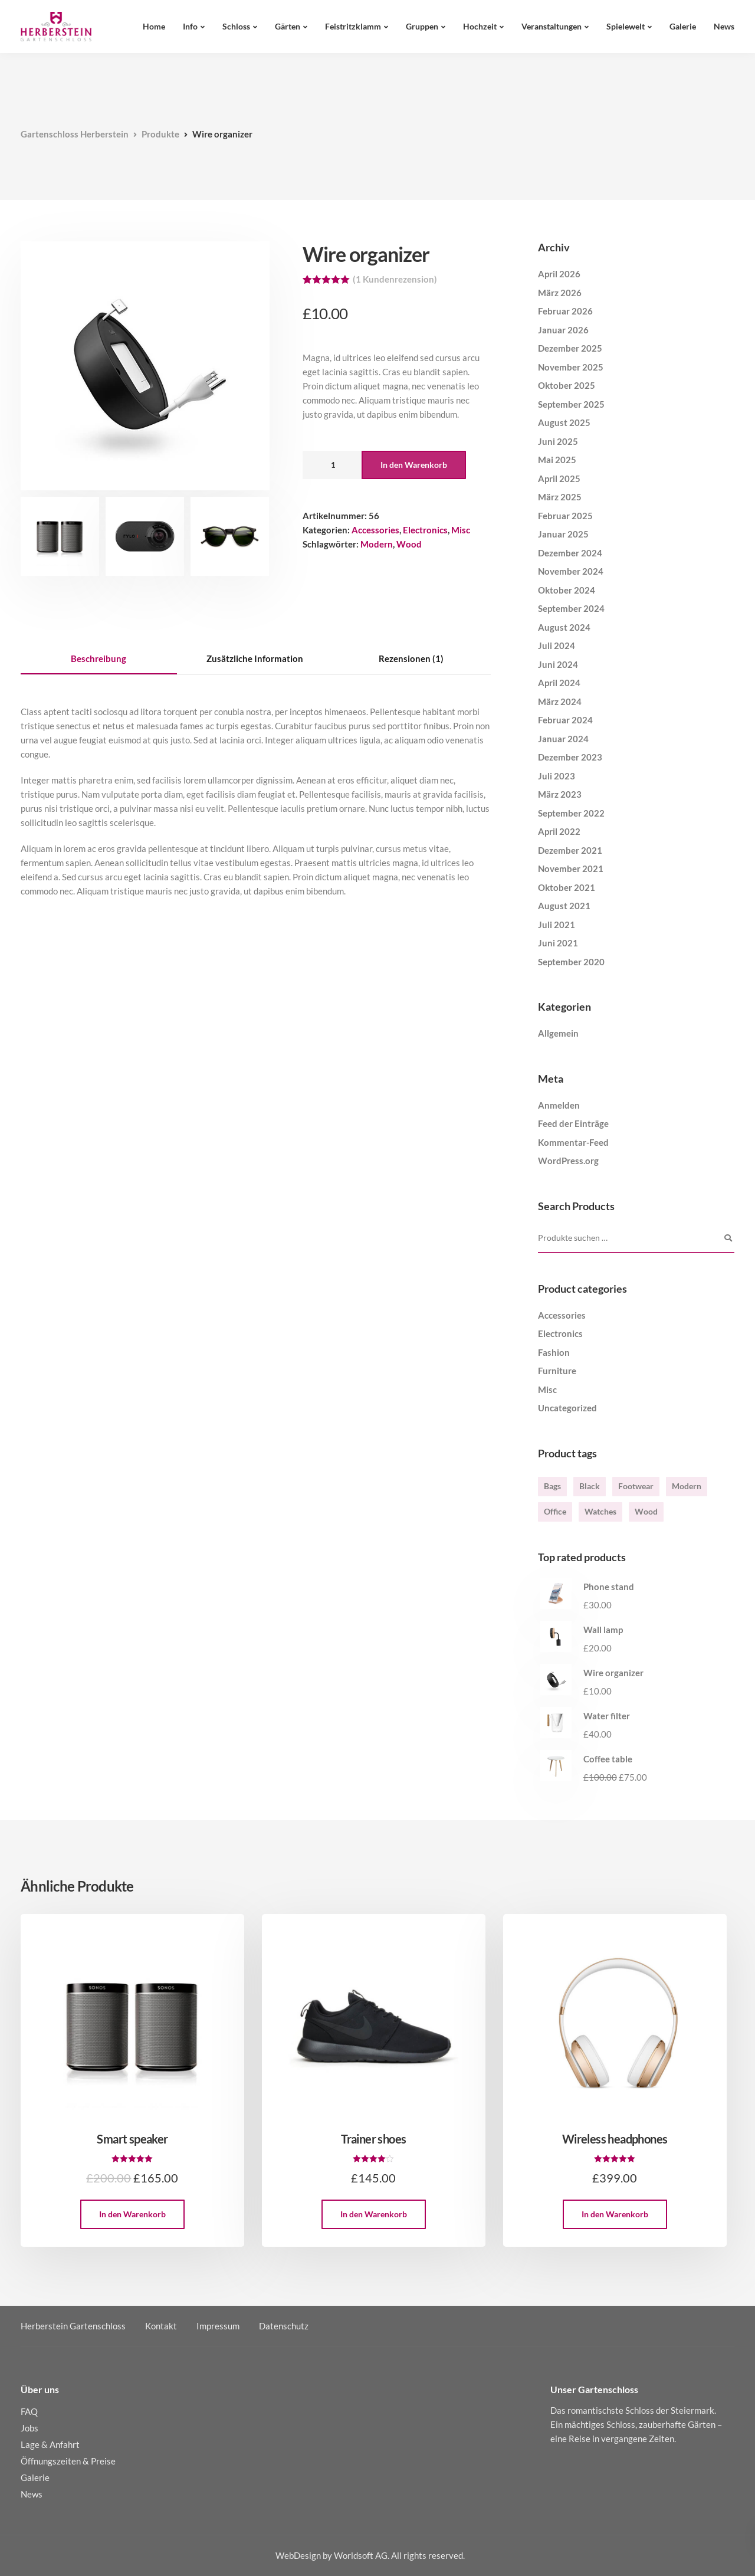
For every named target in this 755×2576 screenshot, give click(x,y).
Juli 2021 (556, 924)
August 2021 (564, 905)
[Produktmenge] (332, 465)
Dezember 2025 (570, 348)
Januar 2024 (563, 738)
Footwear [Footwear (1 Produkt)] (636, 1486)
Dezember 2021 (570, 850)
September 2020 (571, 961)
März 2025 (560, 496)
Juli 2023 (556, 776)
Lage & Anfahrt (50, 2444)
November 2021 (570, 868)
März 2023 (560, 794)
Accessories (375, 530)
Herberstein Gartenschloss (73, 2326)
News (724, 26)
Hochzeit (480, 26)
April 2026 (559, 273)
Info (190, 26)
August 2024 (564, 627)
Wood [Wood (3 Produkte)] (646, 1511)
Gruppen (422, 26)
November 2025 (570, 367)
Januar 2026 (563, 330)
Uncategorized (567, 1407)
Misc (460, 530)
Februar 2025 (565, 515)
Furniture (557, 1370)
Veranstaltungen (551, 26)
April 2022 (559, 831)
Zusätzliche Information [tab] (254, 658)
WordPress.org (568, 1160)
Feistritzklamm (353, 26)
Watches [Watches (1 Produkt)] (600, 1511)
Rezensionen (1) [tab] (411, 658)
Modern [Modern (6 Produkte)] (686, 1486)
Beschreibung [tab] (98, 658)
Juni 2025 (558, 441)
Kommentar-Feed (573, 1142)
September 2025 (571, 404)
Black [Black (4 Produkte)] (589, 1486)
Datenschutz (283, 2326)
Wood (409, 544)
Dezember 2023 (570, 757)
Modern (376, 544)
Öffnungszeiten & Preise (68, 2461)
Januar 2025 (563, 534)
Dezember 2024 (570, 553)
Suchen (728, 1238)
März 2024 (560, 701)
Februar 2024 (565, 720)
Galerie (682, 26)
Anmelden (559, 1105)
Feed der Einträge (573, 1123)
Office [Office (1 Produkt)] (555, 1511)
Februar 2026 (565, 311)
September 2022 (571, 813)
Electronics (425, 530)
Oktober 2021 (566, 887)
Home (154, 26)
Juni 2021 (558, 943)
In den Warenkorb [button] (132, 2214)
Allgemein (558, 1033)
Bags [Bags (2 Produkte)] (552, 1486)
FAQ (29, 2411)
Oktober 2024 (566, 590)
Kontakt (161, 2326)
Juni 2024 (558, 664)
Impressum (217, 2326)
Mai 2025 (557, 459)
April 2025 (559, 478)
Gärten (287, 26)
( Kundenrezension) (395, 279)
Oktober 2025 (566, 385)
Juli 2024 (556, 645)
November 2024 (570, 571)
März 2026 (560, 292)
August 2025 (564, 422)
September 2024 (571, 608)
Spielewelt (625, 26)
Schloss (236, 26)
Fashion (554, 1352)
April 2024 (559, 682)
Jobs (29, 2428)
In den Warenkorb (413, 465)
